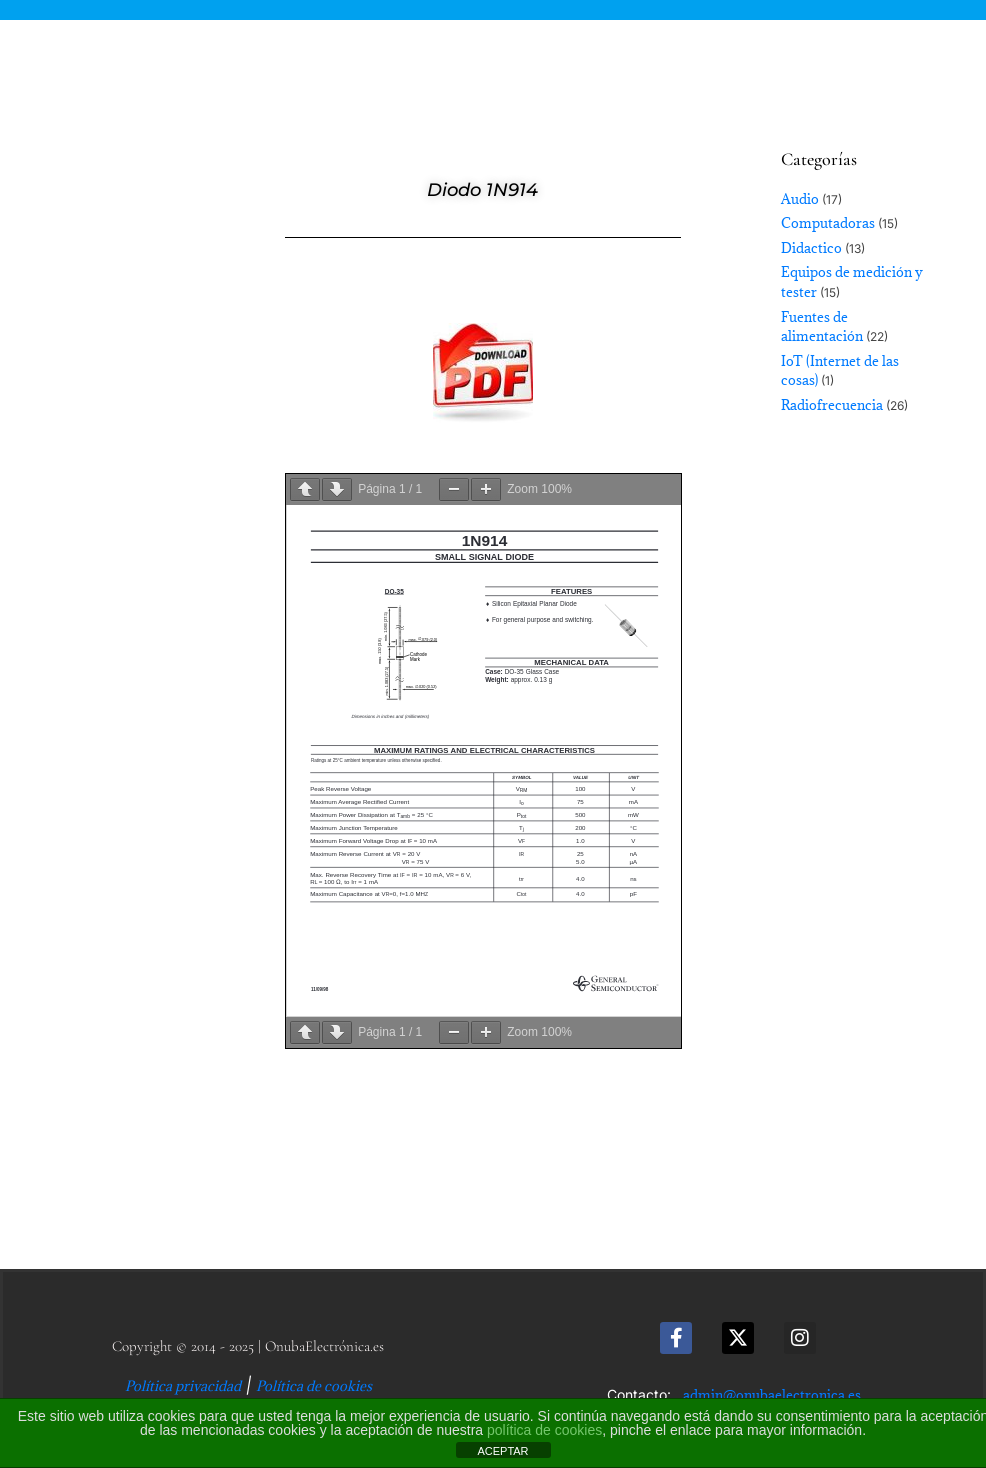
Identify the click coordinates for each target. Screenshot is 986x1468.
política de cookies (544, 1430)
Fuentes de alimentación (822, 327)
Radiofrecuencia (832, 405)
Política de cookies (314, 1386)
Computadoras (828, 223)
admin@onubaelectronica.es (772, 1395)
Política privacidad (183, 1386)
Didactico (811, 248)
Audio (800, 199)
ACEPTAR (502, 1451)
